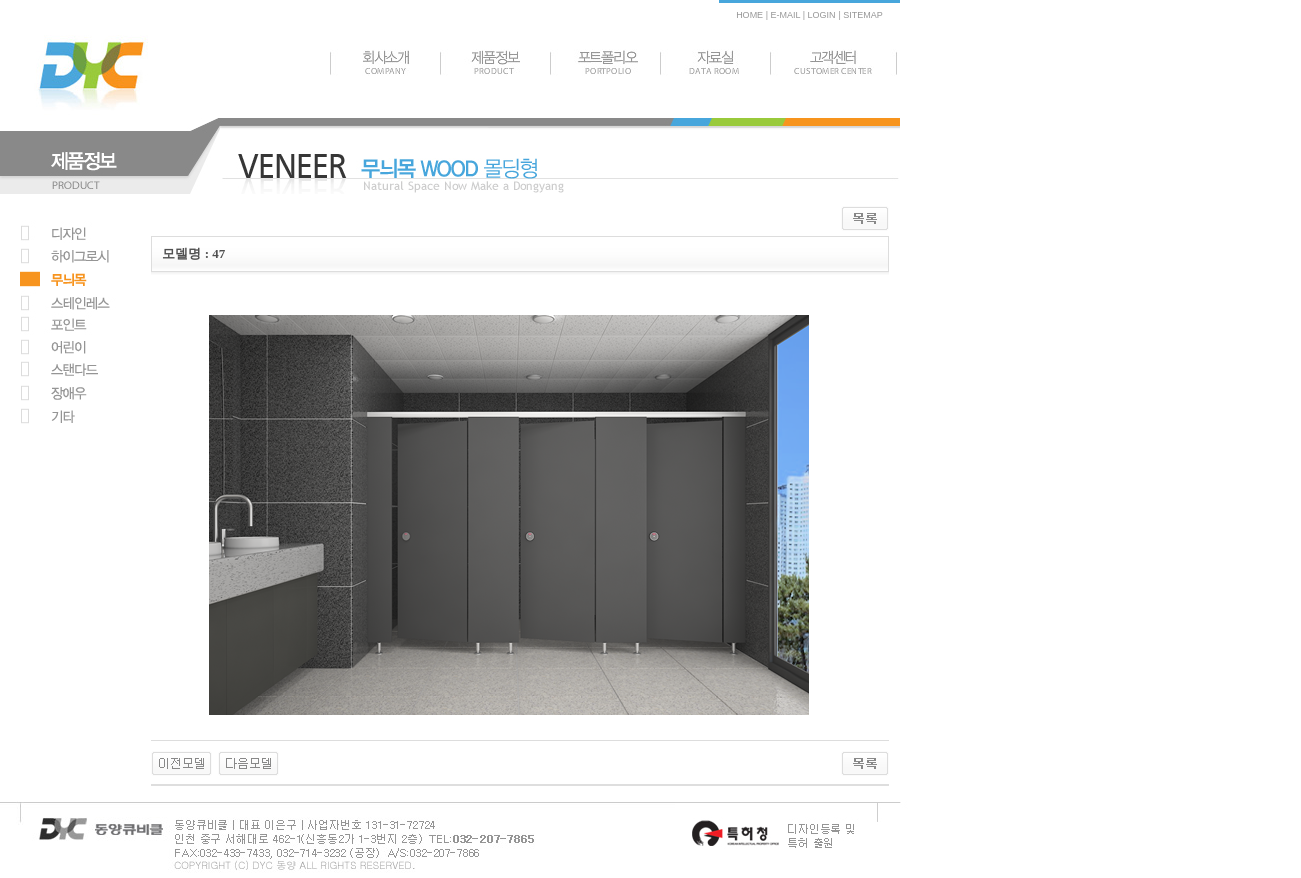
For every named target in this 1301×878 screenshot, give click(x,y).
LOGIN (821, 15)
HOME (749, 15)
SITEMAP (863, 15)
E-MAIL (785, 15)
